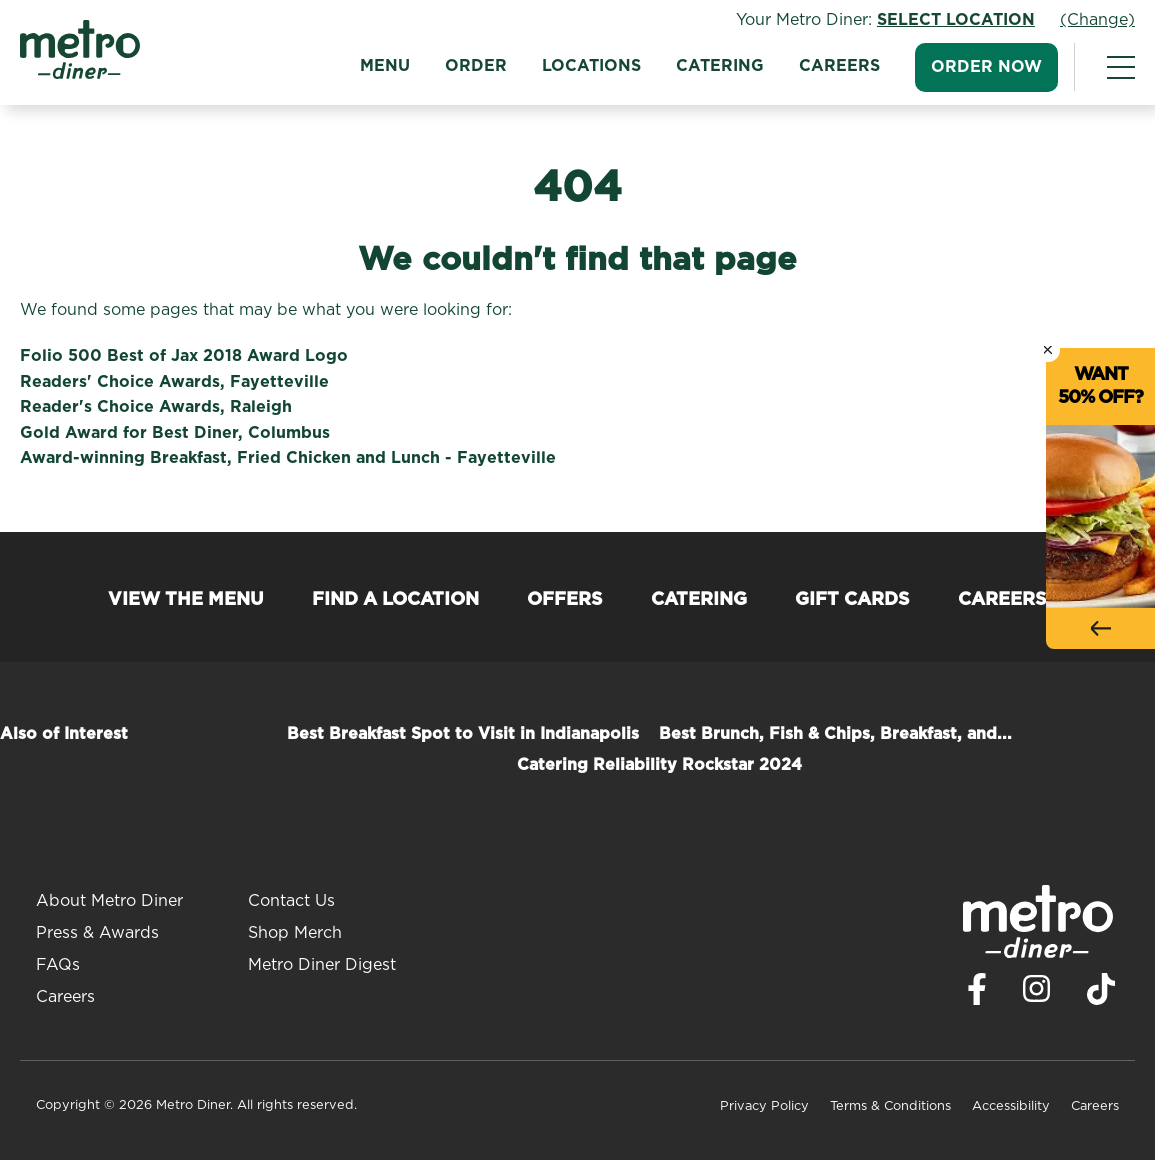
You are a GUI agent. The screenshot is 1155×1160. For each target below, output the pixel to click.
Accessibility (1011, 1106)
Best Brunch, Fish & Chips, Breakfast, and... (835, 734)
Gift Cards (852, 600)
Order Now (986, 67)
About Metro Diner (109, 901)
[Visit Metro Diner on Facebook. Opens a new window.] (977, 994)
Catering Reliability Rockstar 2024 (659, 765)
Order (476, 66)
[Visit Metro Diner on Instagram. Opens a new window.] (1037, 994)
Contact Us (291, 901)
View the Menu (186, 600)
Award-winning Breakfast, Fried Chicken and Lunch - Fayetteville (288, 458)
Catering (720, 66)
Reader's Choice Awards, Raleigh (156, 407)
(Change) (1097, 20)
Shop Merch (295, 933)
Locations (591, 66)
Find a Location (395, 600)
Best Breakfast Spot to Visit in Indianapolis (463, 734)
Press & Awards (97, 933)
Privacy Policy (764, 1106)
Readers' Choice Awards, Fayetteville (174, 382)
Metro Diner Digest (322, 965)
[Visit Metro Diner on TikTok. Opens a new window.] (1101, 994)
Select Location (956, 20)
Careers (839, 66)
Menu (385, 66)
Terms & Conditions (890, 1106)
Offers (565, 600)
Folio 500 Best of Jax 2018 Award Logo (184, 356)
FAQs (58, 965)
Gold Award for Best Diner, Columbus (175, 433)
